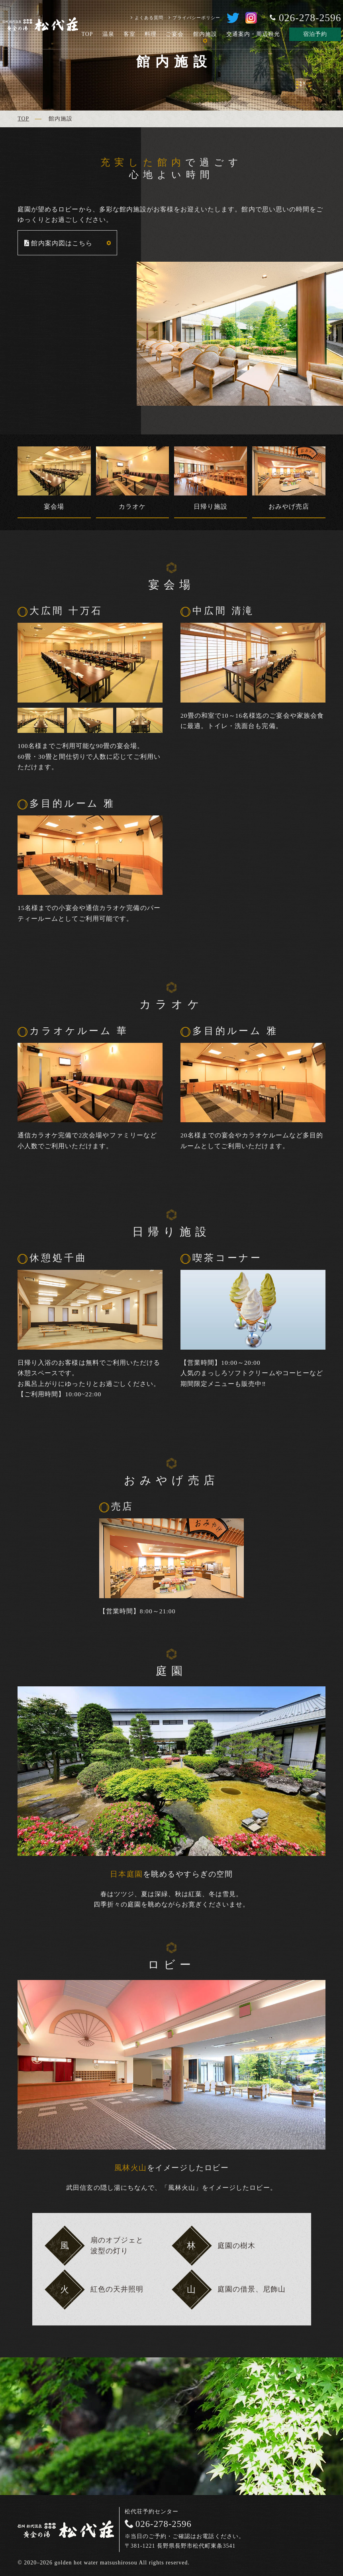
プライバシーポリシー (196, 17)
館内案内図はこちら (61, 243)
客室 (129, 34)
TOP (87, 34)
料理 (151, 34)
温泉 (108, 34)
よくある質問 (149, 17)
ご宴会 (175, 34)
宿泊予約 (315, 34)
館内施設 (205, 34)
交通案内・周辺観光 (253, 34)
